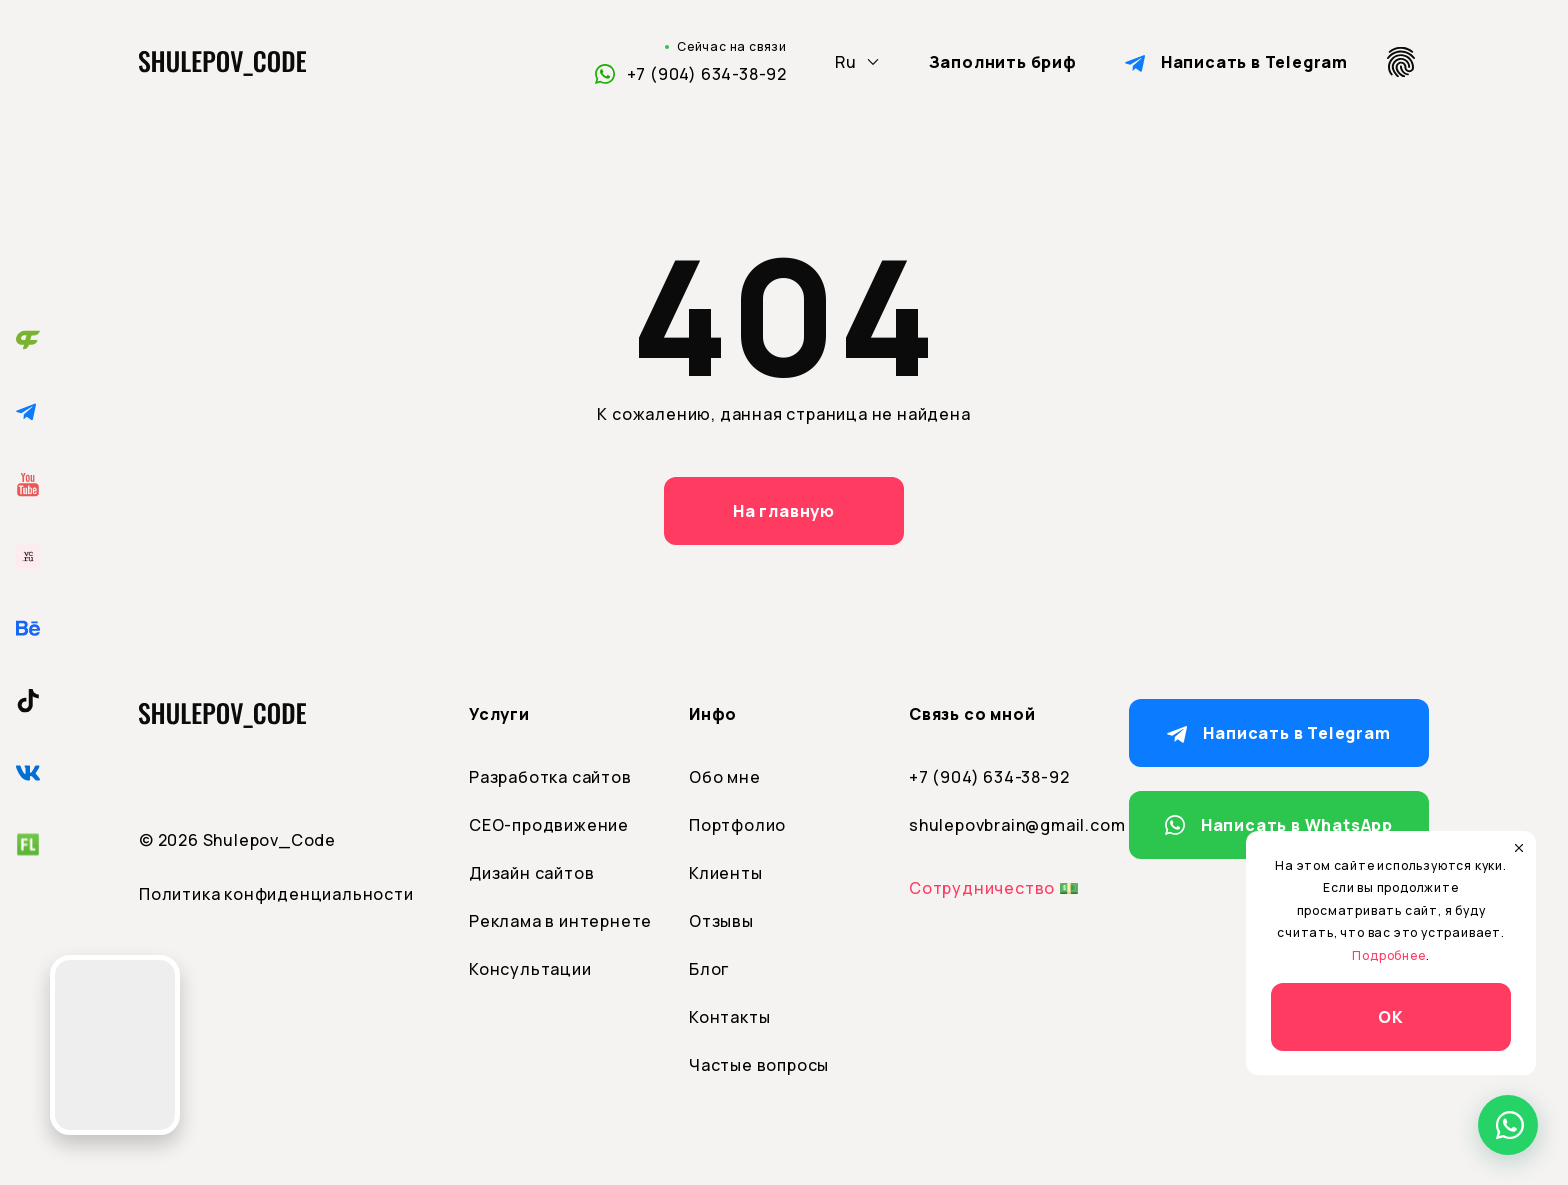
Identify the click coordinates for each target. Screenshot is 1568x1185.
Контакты (729, 1017)
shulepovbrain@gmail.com (1004, 825)
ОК (1391, 1017)
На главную (784, 511)
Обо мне (725, 777)
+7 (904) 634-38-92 (707, 74)
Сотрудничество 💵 (994, 888)
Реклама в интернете (560, 921)
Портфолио (737, 825)
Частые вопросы (759, 1065)
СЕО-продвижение (549, 825)
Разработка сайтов (550, 777)
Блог (709, 969)
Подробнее (1388, 955)
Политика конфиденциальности (276, 894)
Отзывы (721, 921)
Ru (846, 62)
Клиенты (726, 873)
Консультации (530, 969)
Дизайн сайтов (531, 873)
